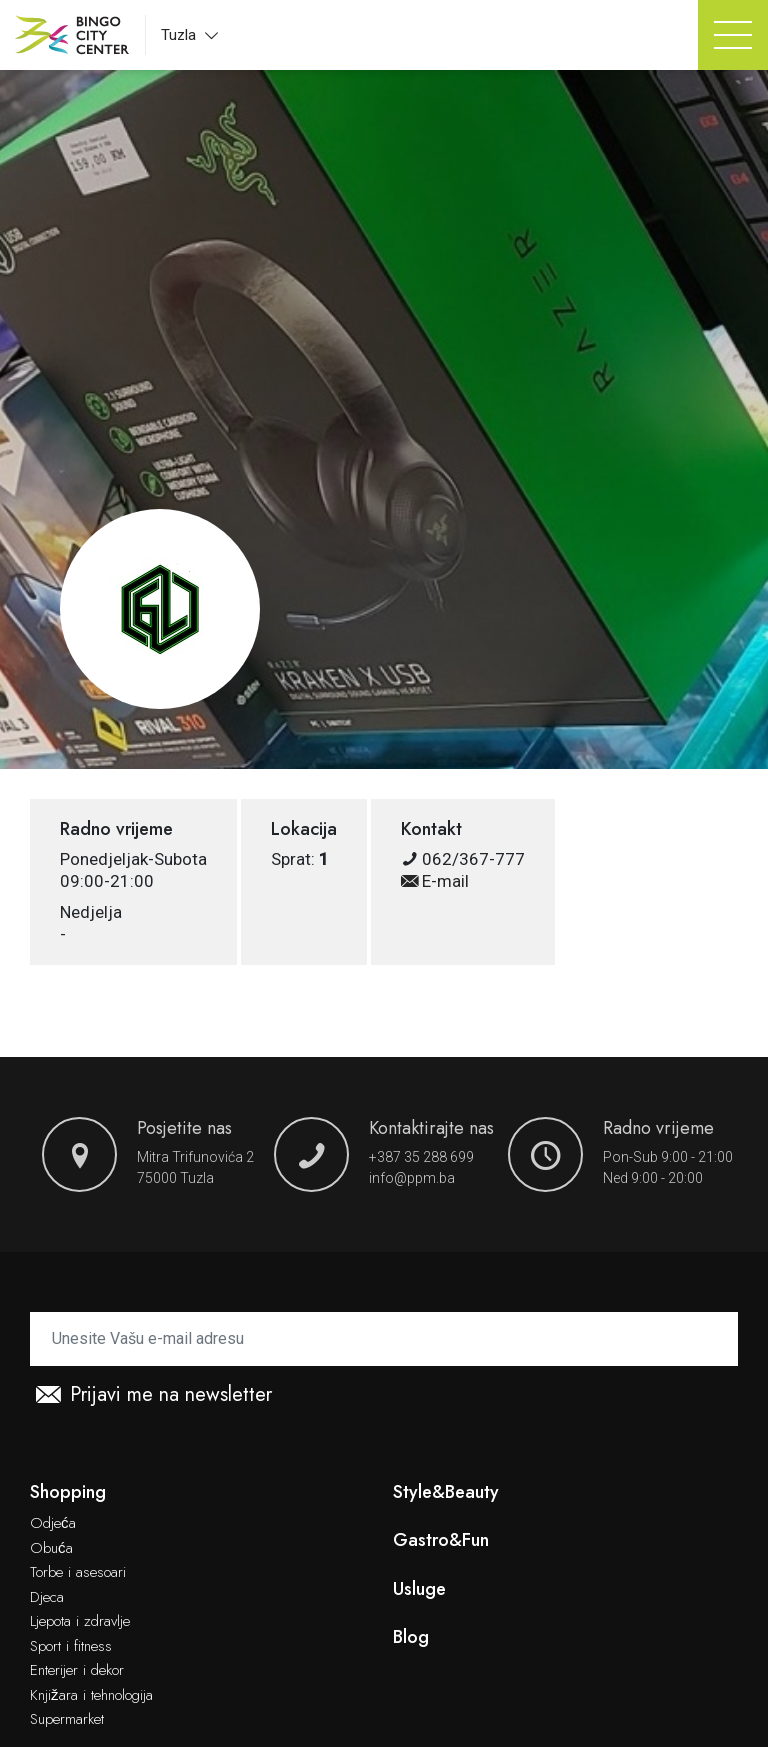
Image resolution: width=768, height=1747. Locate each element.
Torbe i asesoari (78, 1573)
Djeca (47, 1598)
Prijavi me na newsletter (154, 1395)
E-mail (435, 881)
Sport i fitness (71, 1647)
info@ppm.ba (412, 1178)
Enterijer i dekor (77, 1671)
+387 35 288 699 (421, 1157)
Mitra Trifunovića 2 (195, 1157)
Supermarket (67, 1720)
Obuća (51, 1549)
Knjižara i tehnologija (91, 1696)
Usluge (419, 1589)
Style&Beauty (446, 1492)
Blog (411, 1637)
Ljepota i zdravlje (80, 1622)
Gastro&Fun (441, 1540)
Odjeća (53, 1524)
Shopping (68, 1492)
